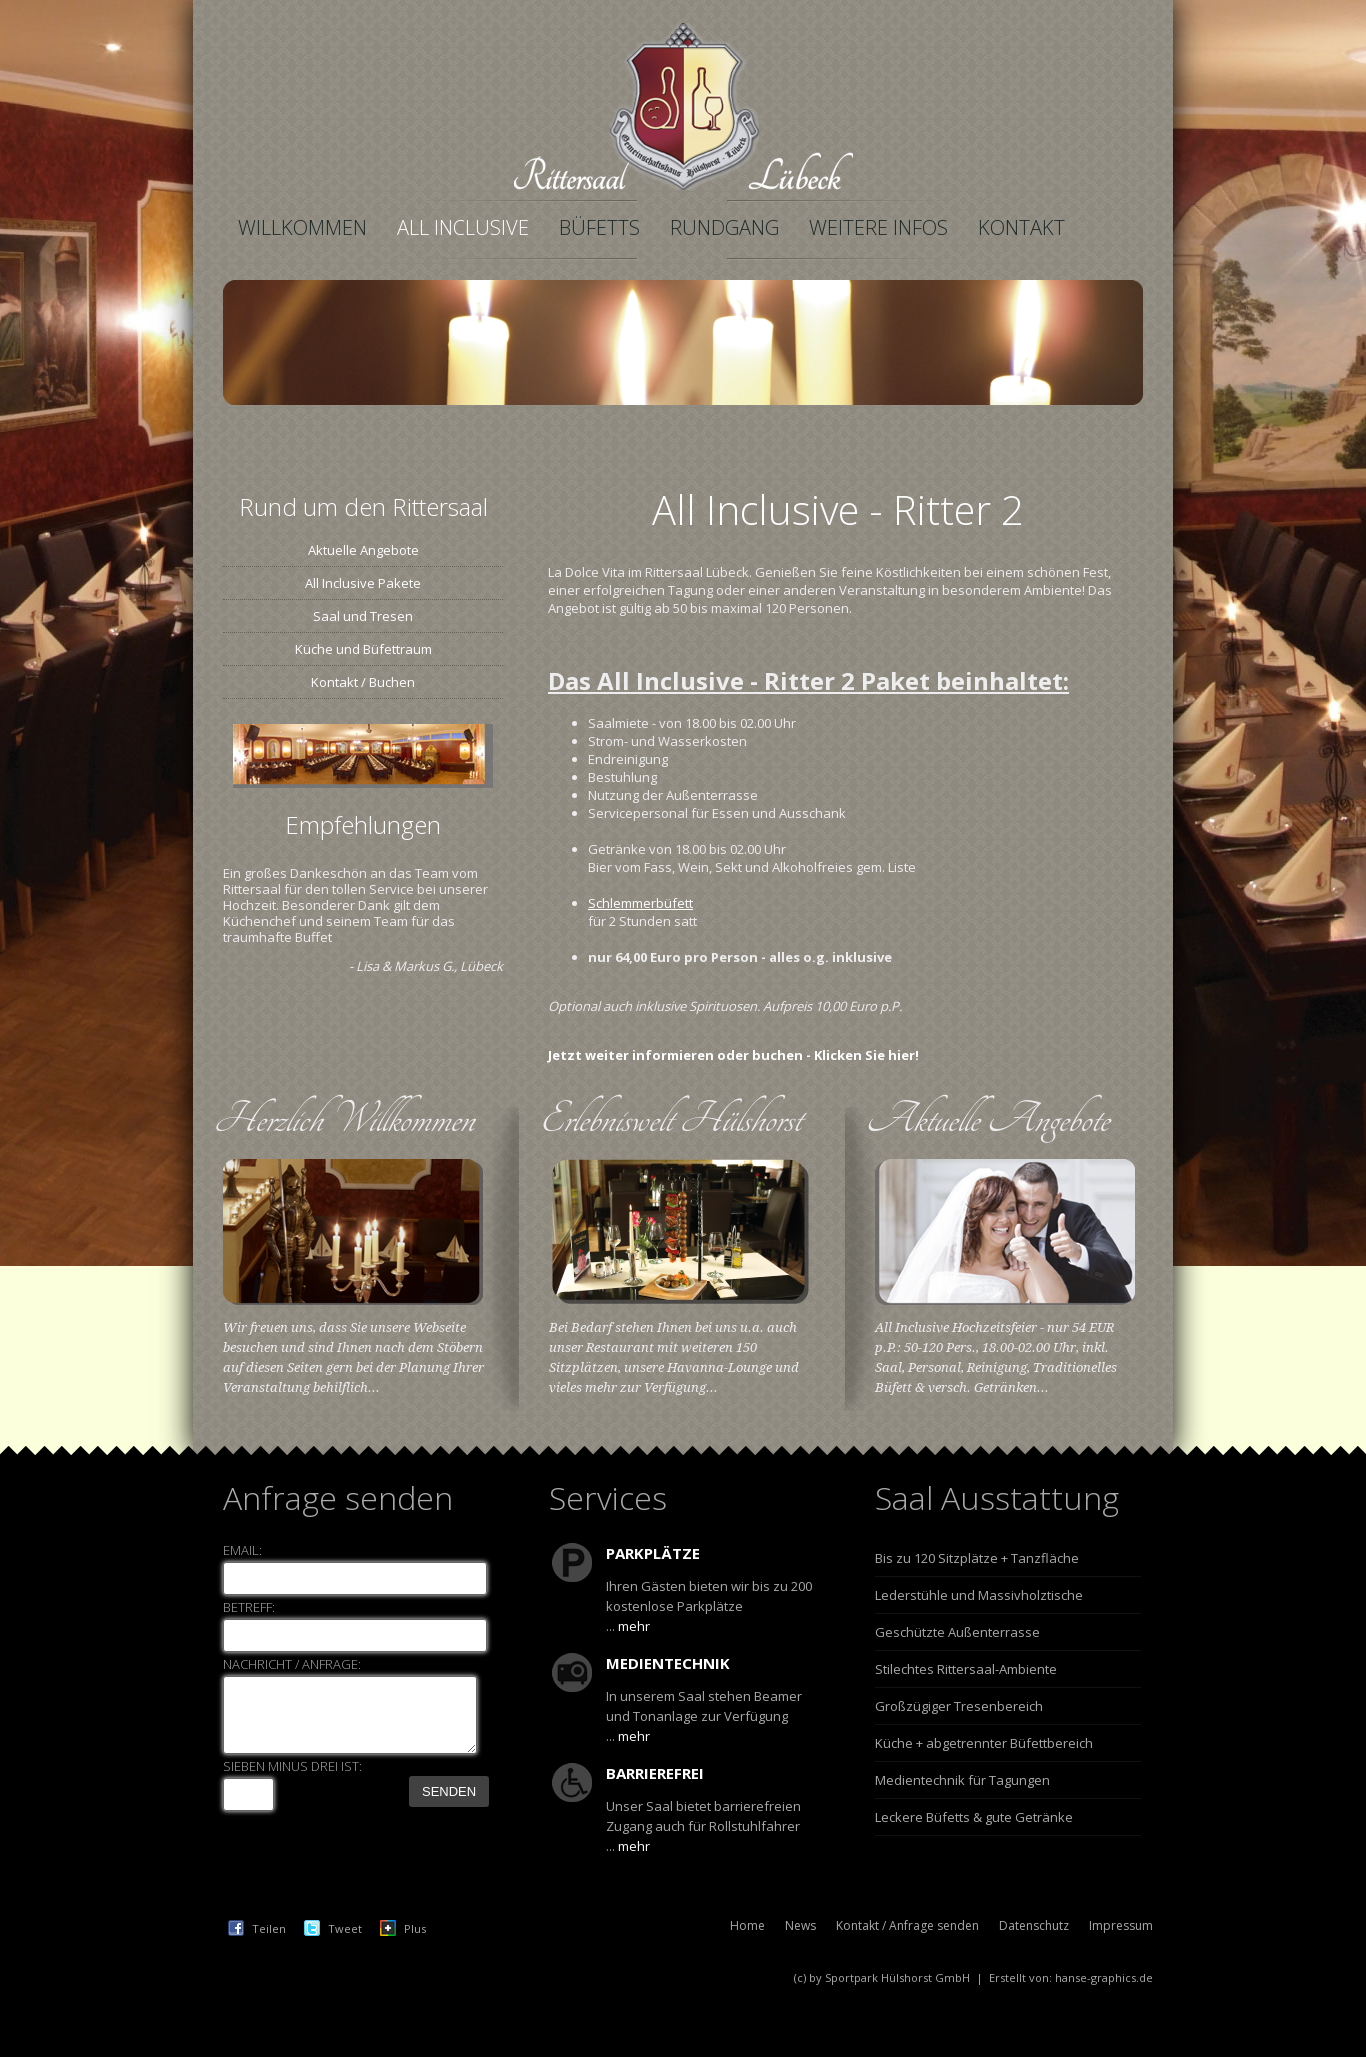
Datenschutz (1034, 1925)
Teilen (269, 1928)
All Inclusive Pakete (363, 583)
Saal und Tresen (363, 616)
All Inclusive (463, 227)
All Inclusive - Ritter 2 (838, 509)
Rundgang (724, 227)
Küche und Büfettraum (363, 649)
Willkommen (302, 227)
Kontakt (1021, 227)
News (800, 1925)
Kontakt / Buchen (363, 682)
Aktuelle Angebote (363, 550)
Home (747, 1925)
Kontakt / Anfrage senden (907, 1925)
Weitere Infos (878, 227)
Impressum (1121, 1925)
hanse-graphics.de (1104, 1977)
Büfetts (599, 227)
